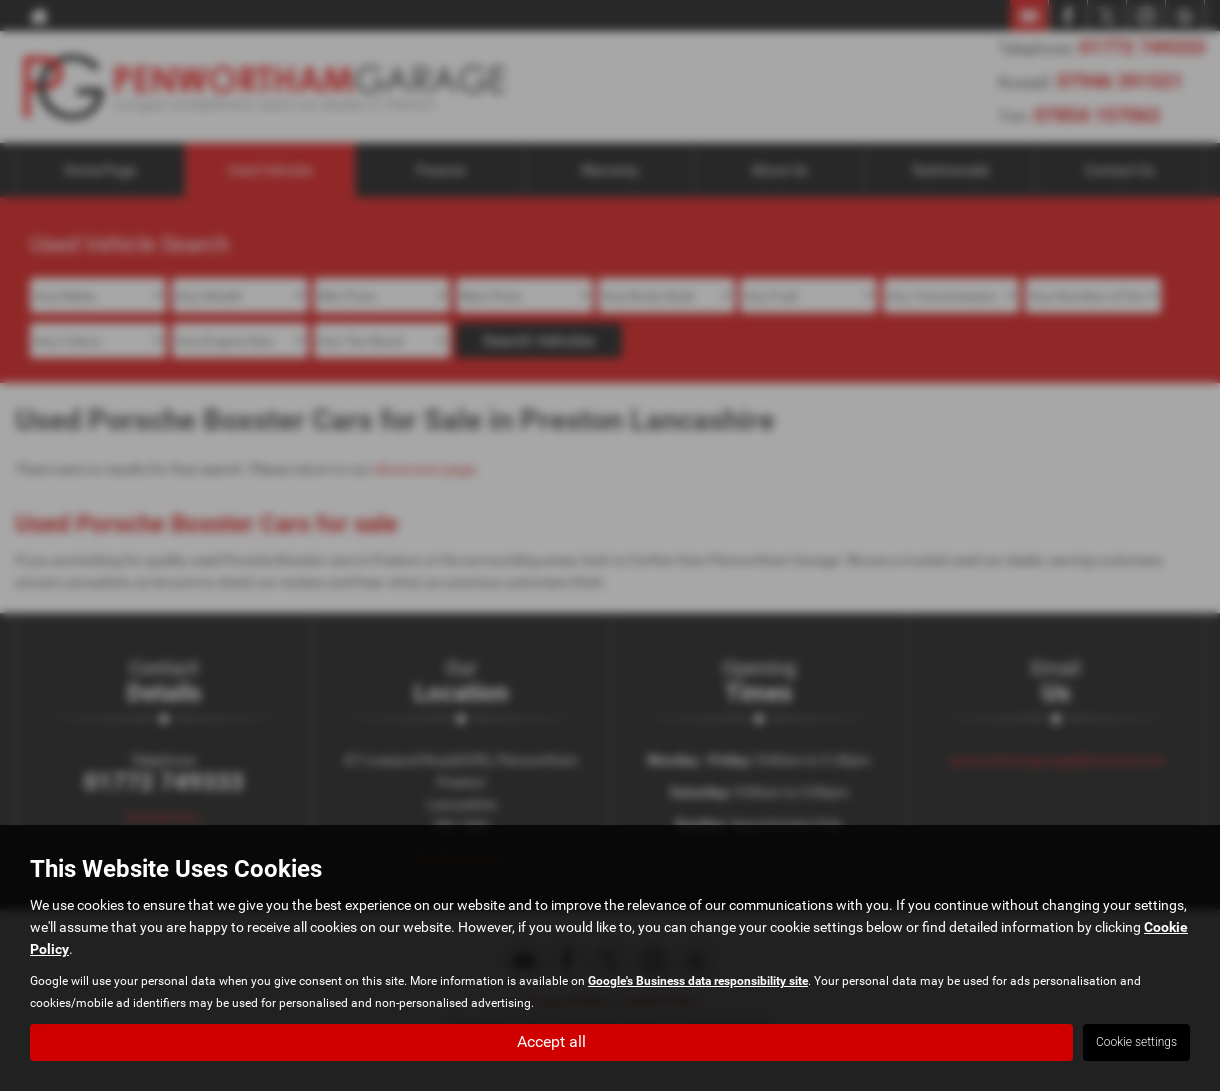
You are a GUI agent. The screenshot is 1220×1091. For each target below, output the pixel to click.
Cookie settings (1136, 1042)
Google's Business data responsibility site (698, 981)
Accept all (551, 1041)
